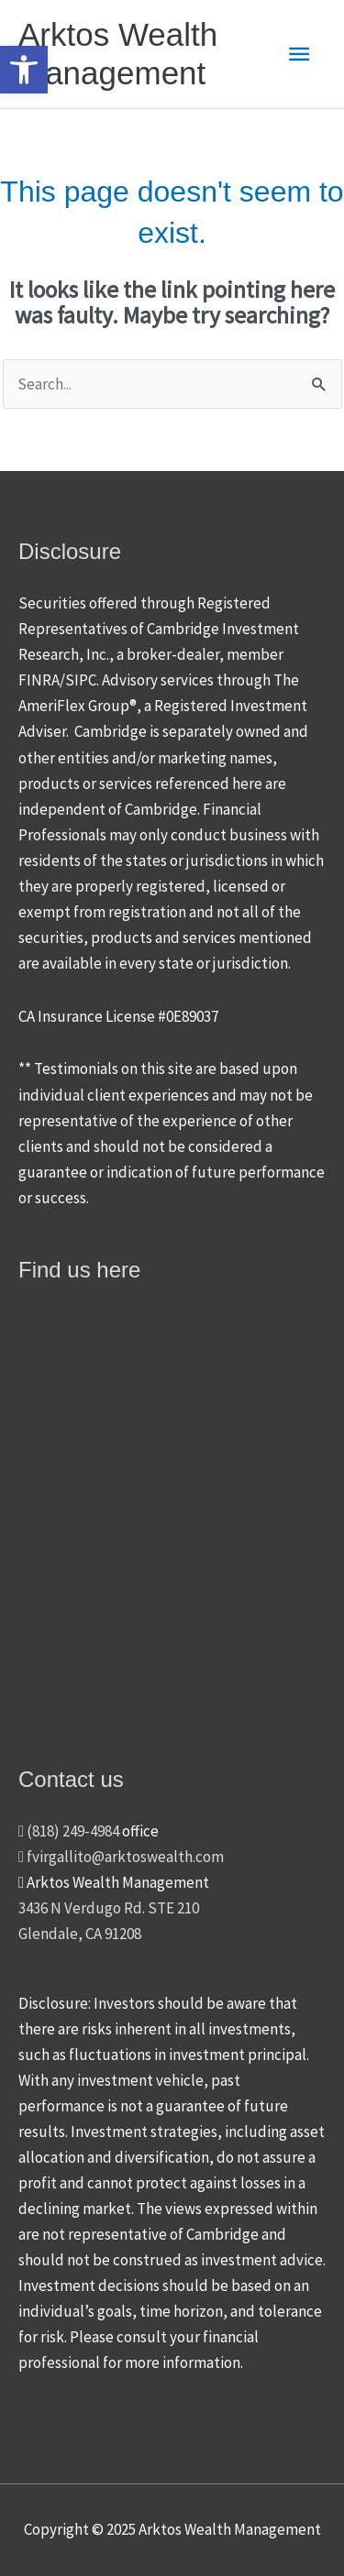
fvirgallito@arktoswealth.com (121, 1857)
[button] (24, 69)
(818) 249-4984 (68, 1831)
